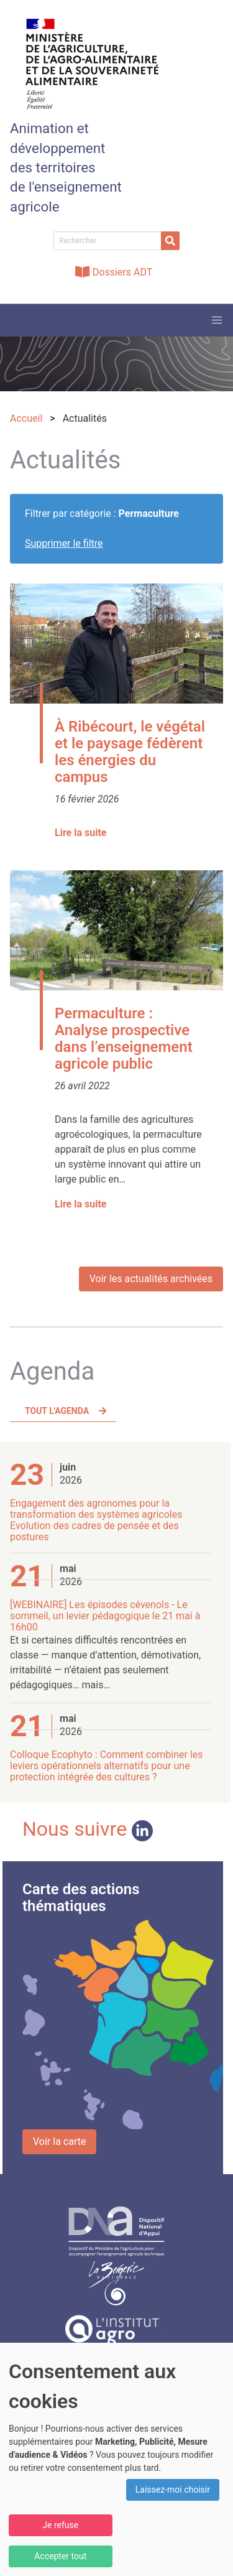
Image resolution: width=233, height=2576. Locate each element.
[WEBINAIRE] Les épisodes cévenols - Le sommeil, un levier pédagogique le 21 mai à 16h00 (105, 1616)
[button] (217, 320)
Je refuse (60, 2525)
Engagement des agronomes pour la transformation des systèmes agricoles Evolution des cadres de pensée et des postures (96, 1520)
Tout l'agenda (57, 1411)
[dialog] (116, 2459)
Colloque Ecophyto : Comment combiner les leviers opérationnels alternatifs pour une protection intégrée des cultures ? (106, 1766)
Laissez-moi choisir (172, 2490)
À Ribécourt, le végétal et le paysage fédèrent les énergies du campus (130, 752)
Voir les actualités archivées (150, 1279)
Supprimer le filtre (64, 543)
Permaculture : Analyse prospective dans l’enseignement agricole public (124, 1038)
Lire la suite (80, 833)
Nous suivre (87, 1829)
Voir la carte (59, 2141)
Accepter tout (60, 2556)
